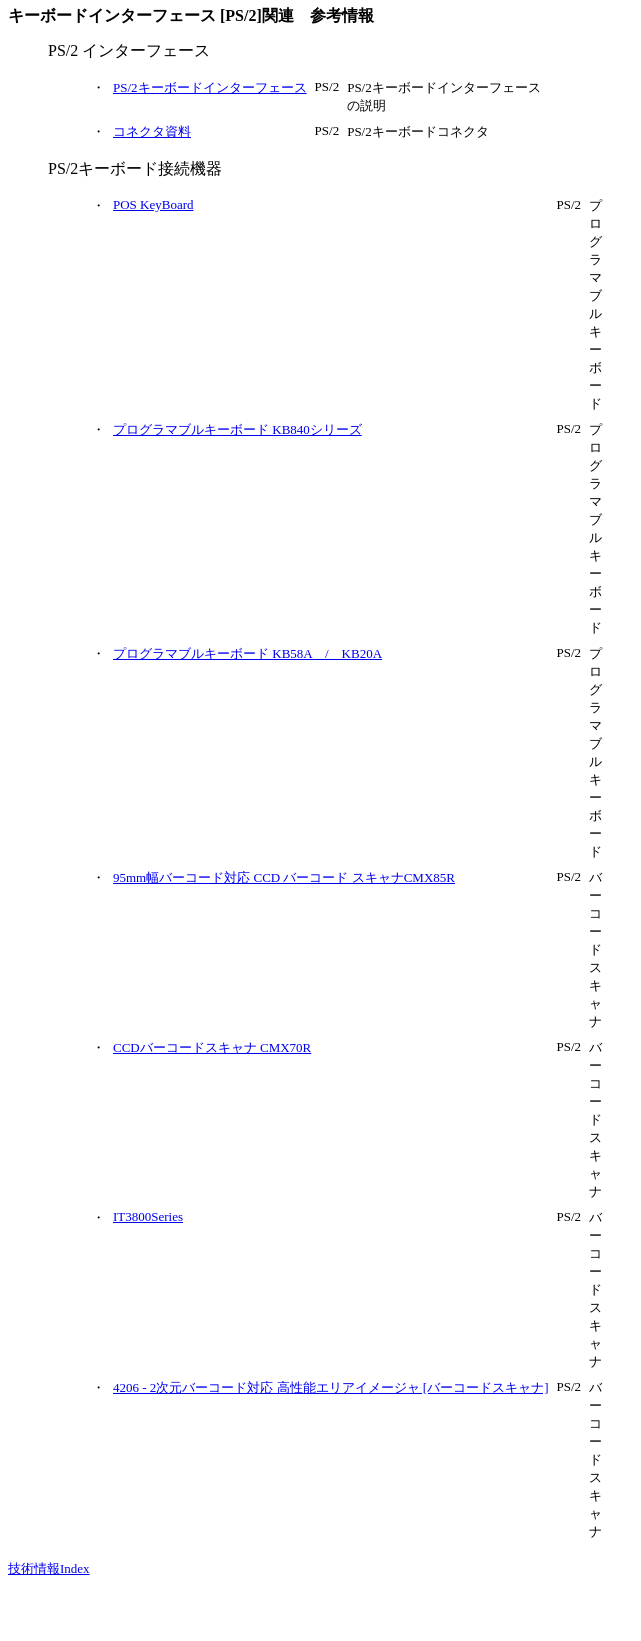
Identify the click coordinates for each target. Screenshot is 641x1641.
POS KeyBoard (153, 204)
